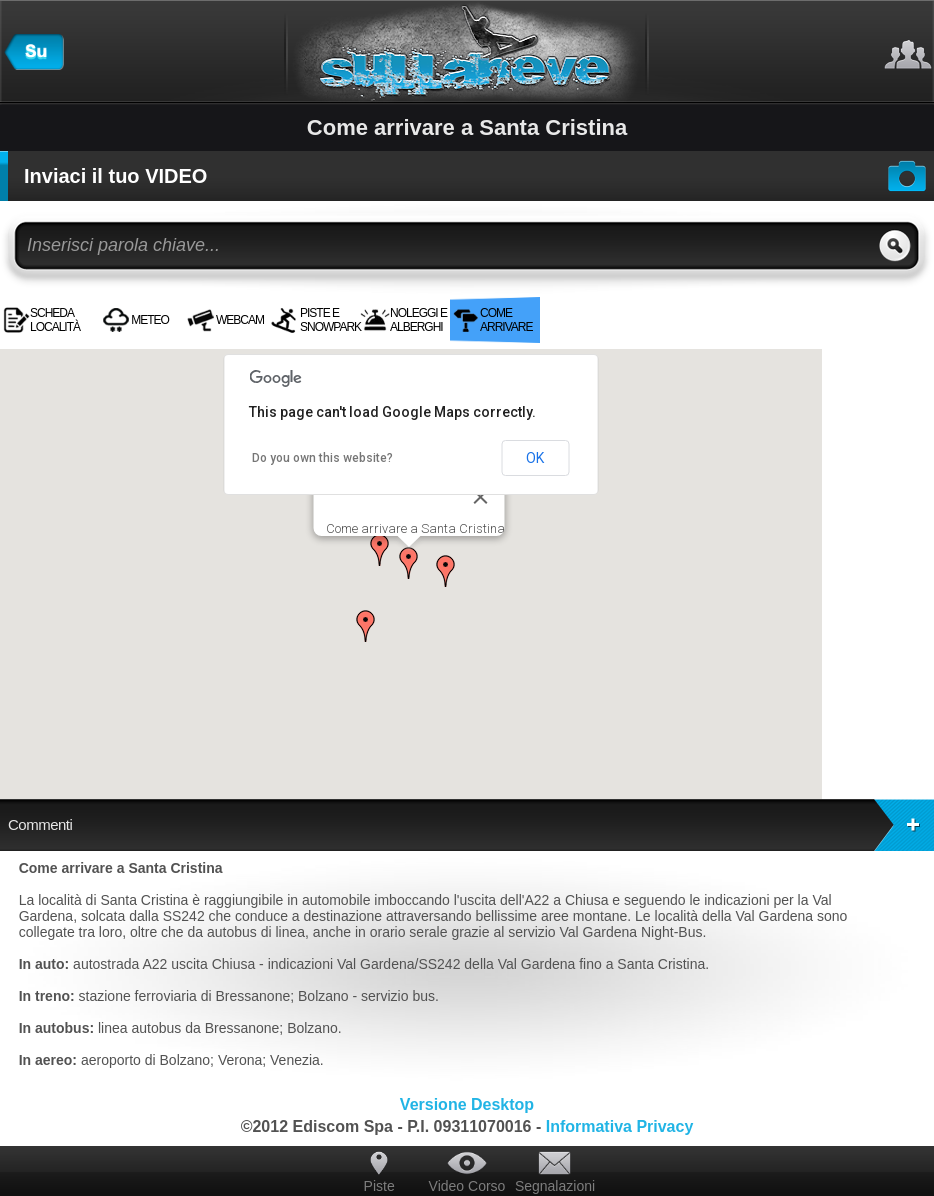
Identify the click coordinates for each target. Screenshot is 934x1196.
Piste (379, 1186)
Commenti (471, 825)
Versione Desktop (467, 1104)
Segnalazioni (555, 1186)
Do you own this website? (322, 458)
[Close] (480, 497)
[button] (409, 563)
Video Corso (467, 1186)
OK (535, 458)
